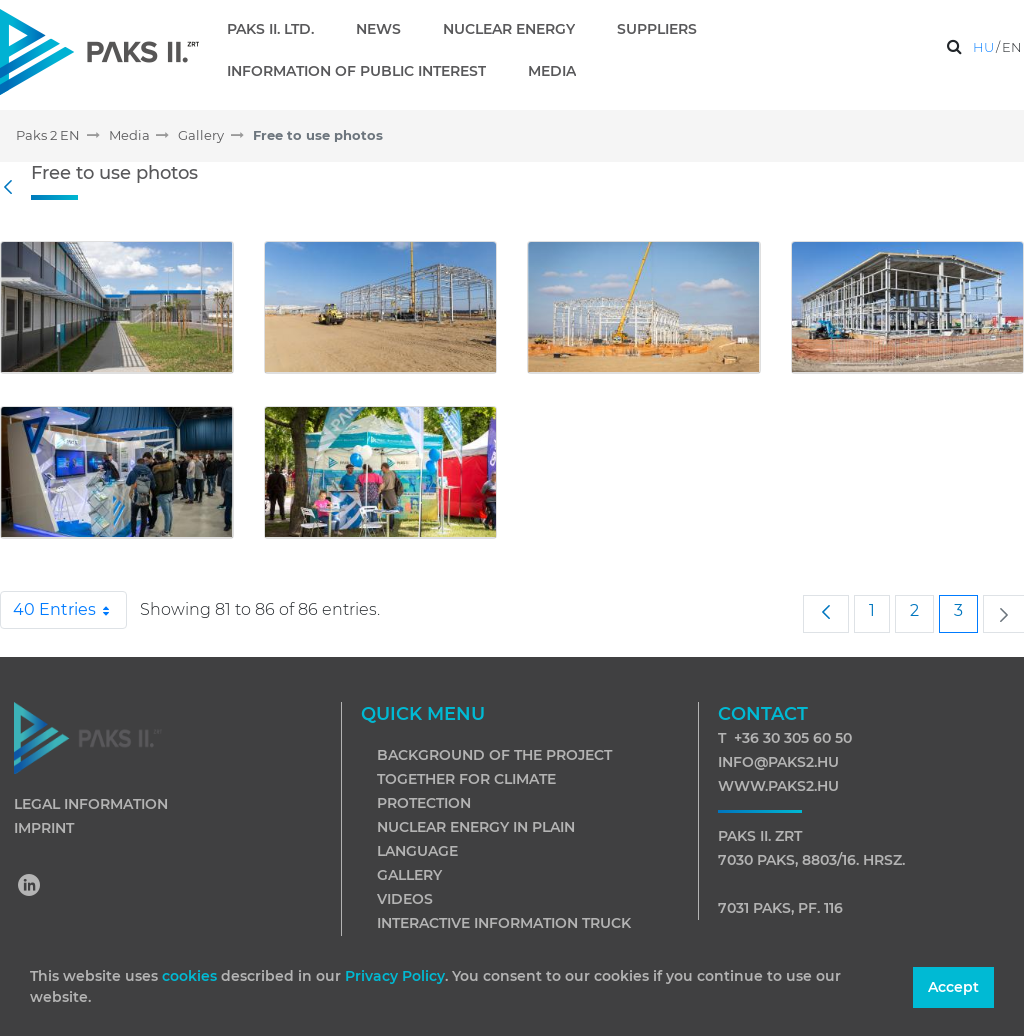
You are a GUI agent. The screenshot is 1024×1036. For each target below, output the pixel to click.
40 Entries (70, 610)
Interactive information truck (504, 923)
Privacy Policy (395, 976)
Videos (405, 899)
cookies (191, 976)
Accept (953, 987)
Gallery (409, 875)
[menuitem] (278, 29)
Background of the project (494, 755)
